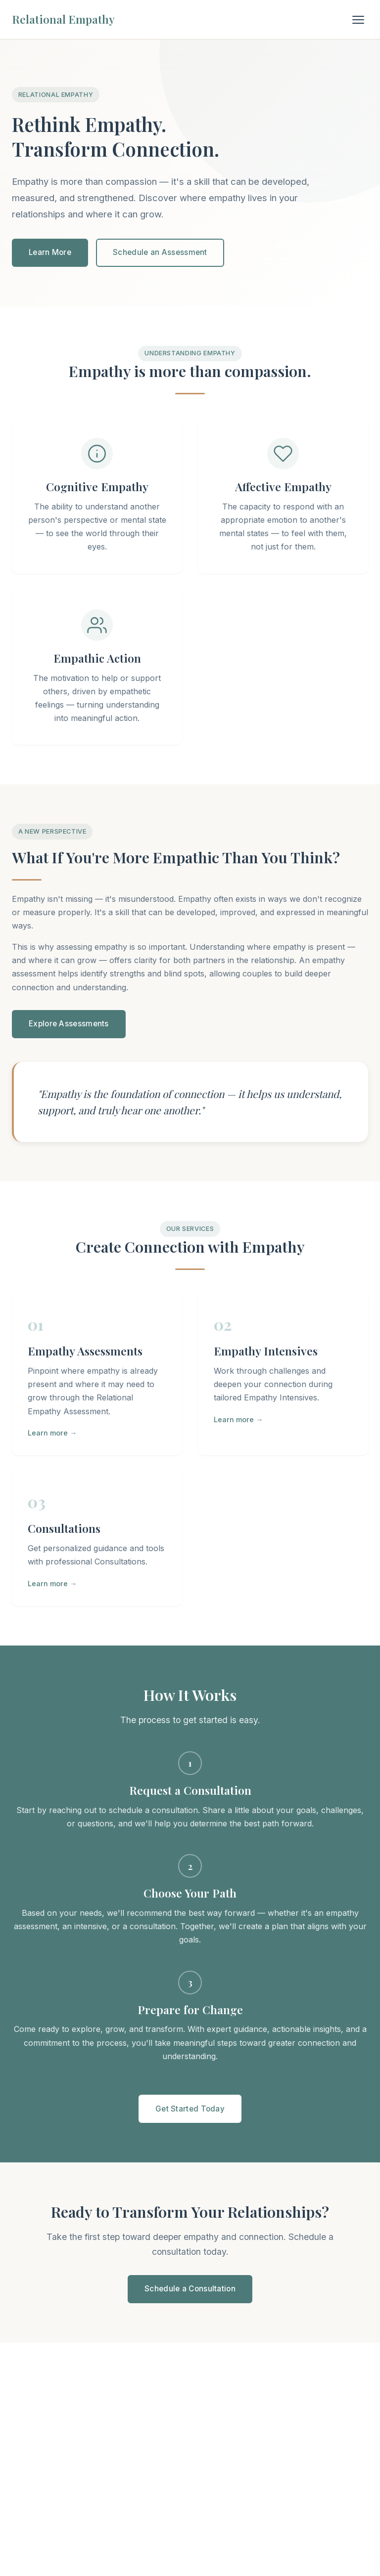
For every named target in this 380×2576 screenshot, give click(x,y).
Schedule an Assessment (160, 252)
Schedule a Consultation (190, 2288)
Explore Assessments (69, 1023)
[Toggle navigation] (358, 20)
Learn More (50, 252)
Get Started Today (190, 2108)
